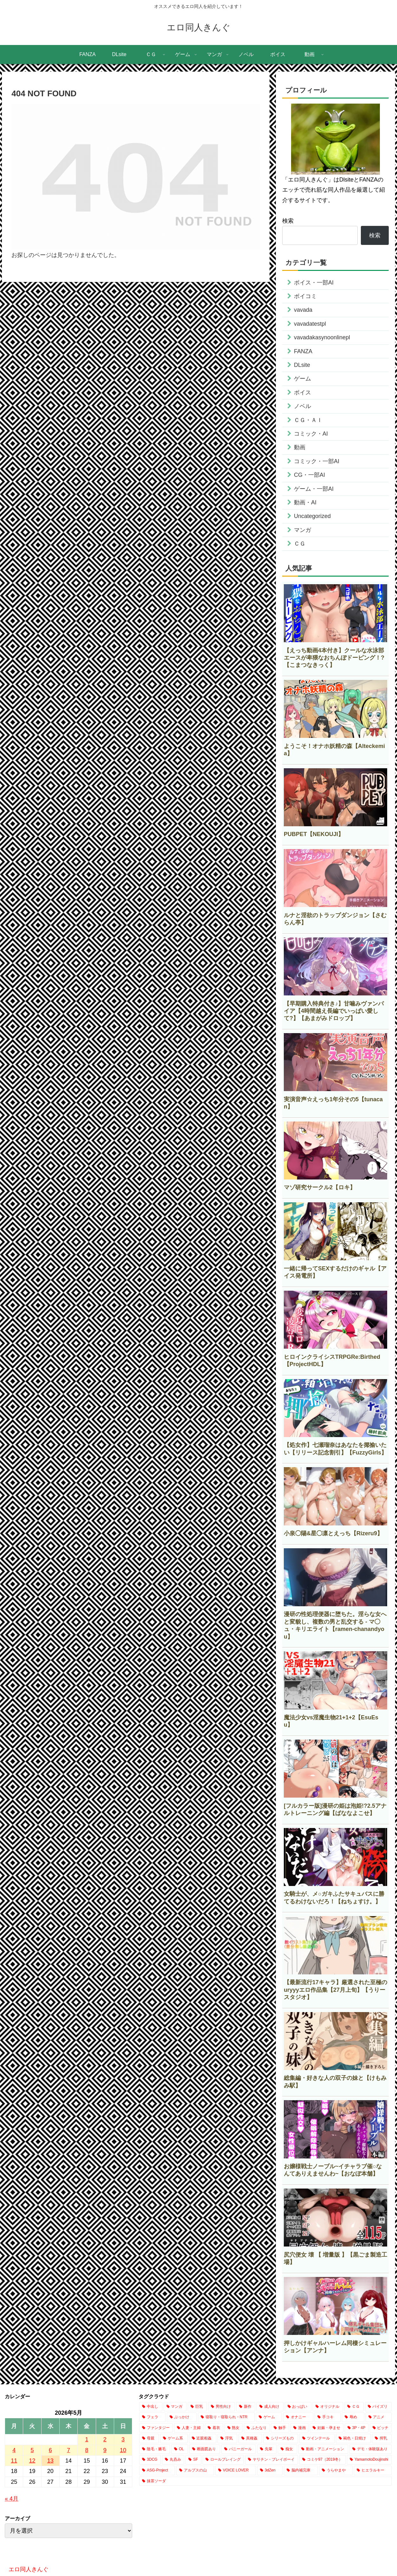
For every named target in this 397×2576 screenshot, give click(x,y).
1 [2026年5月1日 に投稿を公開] (86, 2439)
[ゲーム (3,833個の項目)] (269, 2417)
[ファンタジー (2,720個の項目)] (155, 2428)
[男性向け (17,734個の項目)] (221, 2407)
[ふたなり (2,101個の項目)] (257, 2428)
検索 (288, 221)
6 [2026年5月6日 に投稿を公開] (50, 2450)
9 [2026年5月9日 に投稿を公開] (105, 2450)
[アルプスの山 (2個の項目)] (195, 2470)
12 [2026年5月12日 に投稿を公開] (32, 2461)
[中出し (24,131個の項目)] (150, 2407)
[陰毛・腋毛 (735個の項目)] (154, 2449)
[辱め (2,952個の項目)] (353, 2417)
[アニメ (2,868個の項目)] (379, 2417)
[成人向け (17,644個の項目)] (270, 2407)
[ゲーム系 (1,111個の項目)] (173, 2438)
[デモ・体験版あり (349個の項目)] (370, 2449)
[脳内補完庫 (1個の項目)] (301, 2470)
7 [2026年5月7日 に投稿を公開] (68, 2450)
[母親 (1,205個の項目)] (149, 2438)
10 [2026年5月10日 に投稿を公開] (123, 2450)
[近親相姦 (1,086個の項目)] (202, 2438)
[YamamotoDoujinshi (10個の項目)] (369, 2459)
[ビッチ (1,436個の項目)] (381, 2428)
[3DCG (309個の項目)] (150, 2459)
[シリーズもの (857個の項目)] (280, 2438)
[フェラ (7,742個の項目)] (152, 2417)
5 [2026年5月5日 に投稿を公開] (32, 2450)
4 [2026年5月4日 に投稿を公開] (14, 2450)
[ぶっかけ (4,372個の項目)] (182, 2417)
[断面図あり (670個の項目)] (204, 2449)
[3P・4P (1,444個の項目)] (356, 2428)
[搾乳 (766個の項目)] (382, 2438)
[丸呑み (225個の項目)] (173, 2459)
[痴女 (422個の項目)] (287, 2449)
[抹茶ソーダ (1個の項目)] (265, 2481)
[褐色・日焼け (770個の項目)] (353, 2438)
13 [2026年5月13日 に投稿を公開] (50, 2461)
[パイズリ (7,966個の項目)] (378, 2407)
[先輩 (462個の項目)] (267, 2449)
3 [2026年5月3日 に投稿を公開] (123, 2439)
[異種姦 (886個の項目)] (250, 2438)
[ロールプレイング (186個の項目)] (223, 2459)
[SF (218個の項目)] (193, 2459)
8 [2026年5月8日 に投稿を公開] (86, 2450)
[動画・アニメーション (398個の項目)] (323, 2449)
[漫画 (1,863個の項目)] (299, 2428)
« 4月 (11, 2499)
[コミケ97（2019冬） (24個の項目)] (322, 2459)
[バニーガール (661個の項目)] (238, 2449)
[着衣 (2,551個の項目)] (214, 2428)
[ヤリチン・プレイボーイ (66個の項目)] (271, 2459)
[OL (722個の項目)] (179, 2449)
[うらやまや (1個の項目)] (336, 2470)
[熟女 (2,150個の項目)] (234, 2428)
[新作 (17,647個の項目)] (245, 2407)
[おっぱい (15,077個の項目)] (298, 2407)
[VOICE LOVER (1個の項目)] (235, 2470)
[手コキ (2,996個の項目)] (328, 2417)
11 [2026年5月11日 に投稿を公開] (14, 2461)
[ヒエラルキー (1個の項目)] (373, 2470)
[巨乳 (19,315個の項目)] (197, 2407)
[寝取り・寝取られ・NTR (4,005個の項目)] (226, 2417)
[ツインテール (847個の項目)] (316, 2438)
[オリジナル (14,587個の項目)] (328, 2407)
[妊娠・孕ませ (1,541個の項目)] (326, 2428)
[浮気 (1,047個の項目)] (227, 2438)
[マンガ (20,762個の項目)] (175, 2407)
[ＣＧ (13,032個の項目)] (353, 2407)
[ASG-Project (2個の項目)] (157, 2470)
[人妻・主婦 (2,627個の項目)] (189, 2428)
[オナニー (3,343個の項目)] (298, 2417)
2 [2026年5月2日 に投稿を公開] (105, 2439)
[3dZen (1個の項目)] (270, 2470)
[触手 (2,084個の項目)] (280, 2428)
